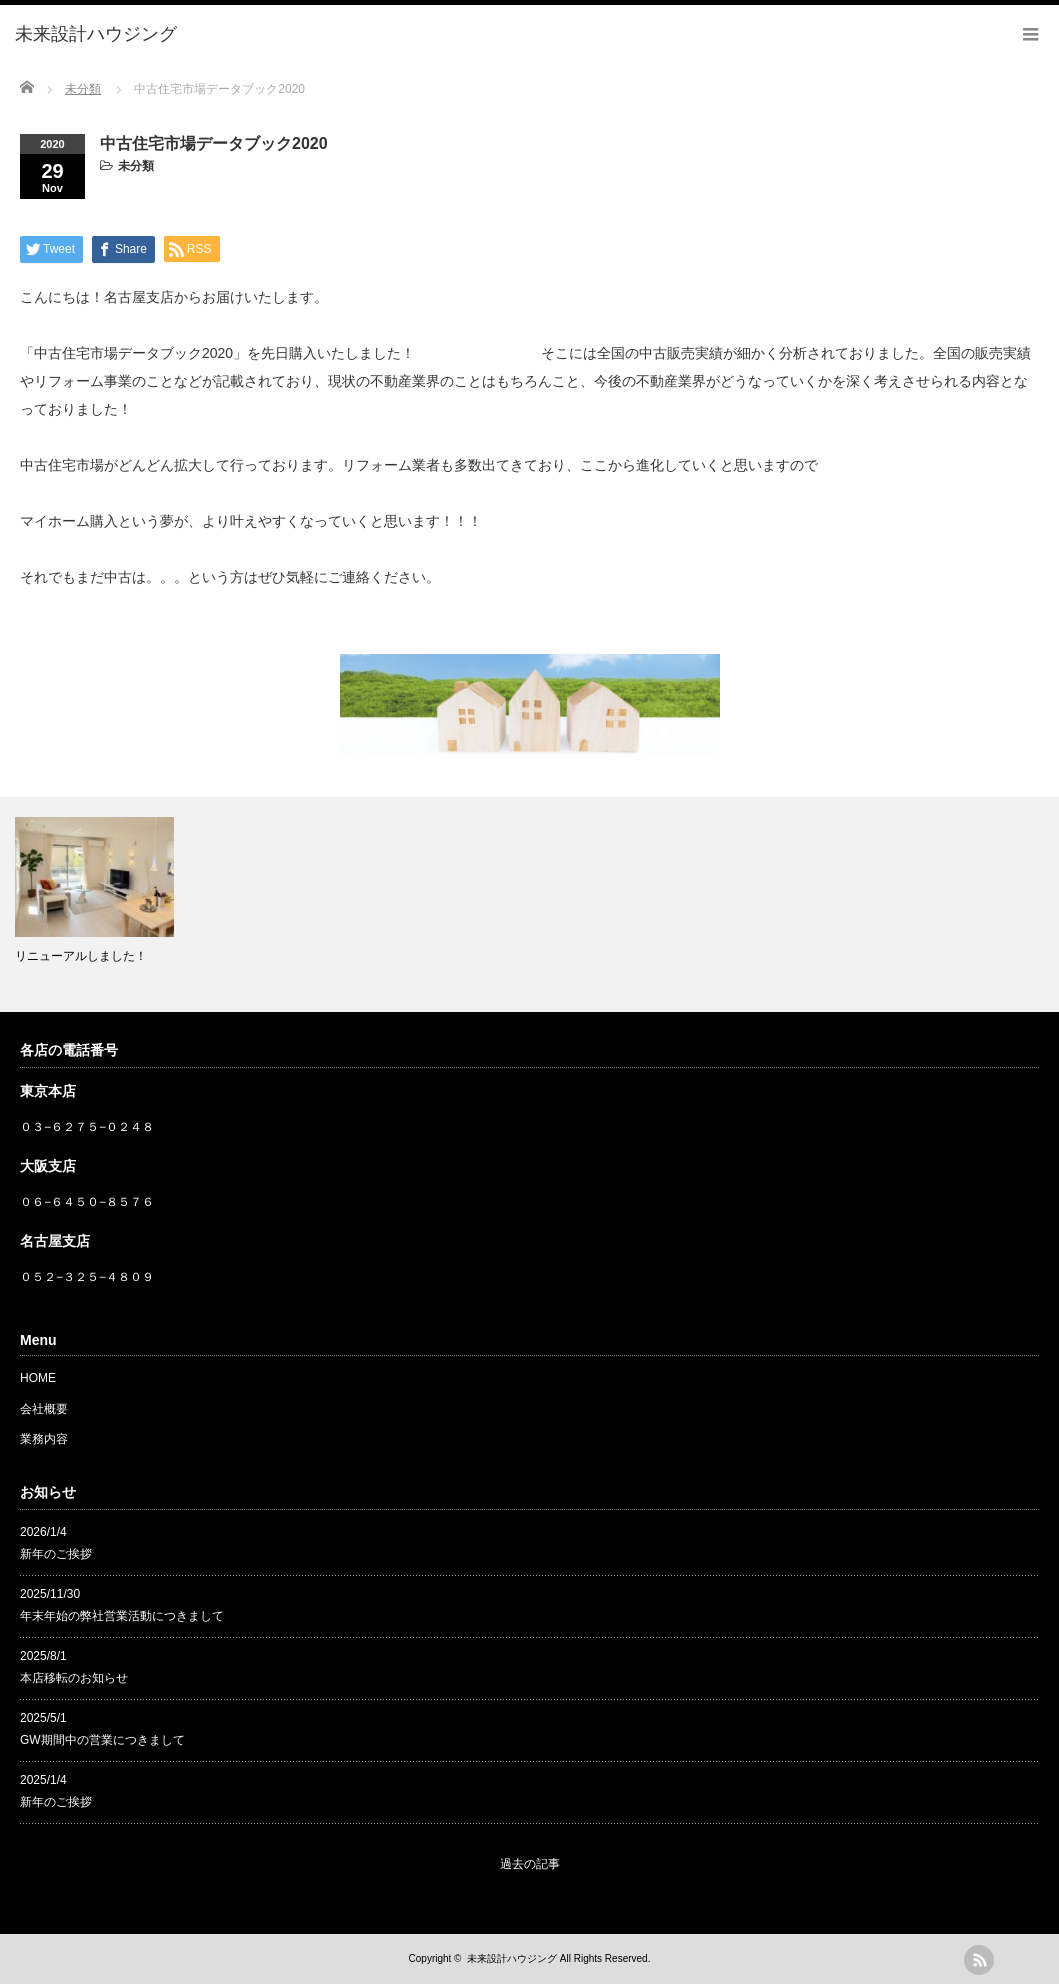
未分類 (136, 166)
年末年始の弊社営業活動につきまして (122, 1616)
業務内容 (44, 1439)
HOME (38, 1378)
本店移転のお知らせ (74, 1678)
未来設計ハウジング (512, 1958)
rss (979, 1960)
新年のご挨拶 (56, 1554)
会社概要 (44, 1409)
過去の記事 (530, 1864)
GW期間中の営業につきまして (102, 1740)
